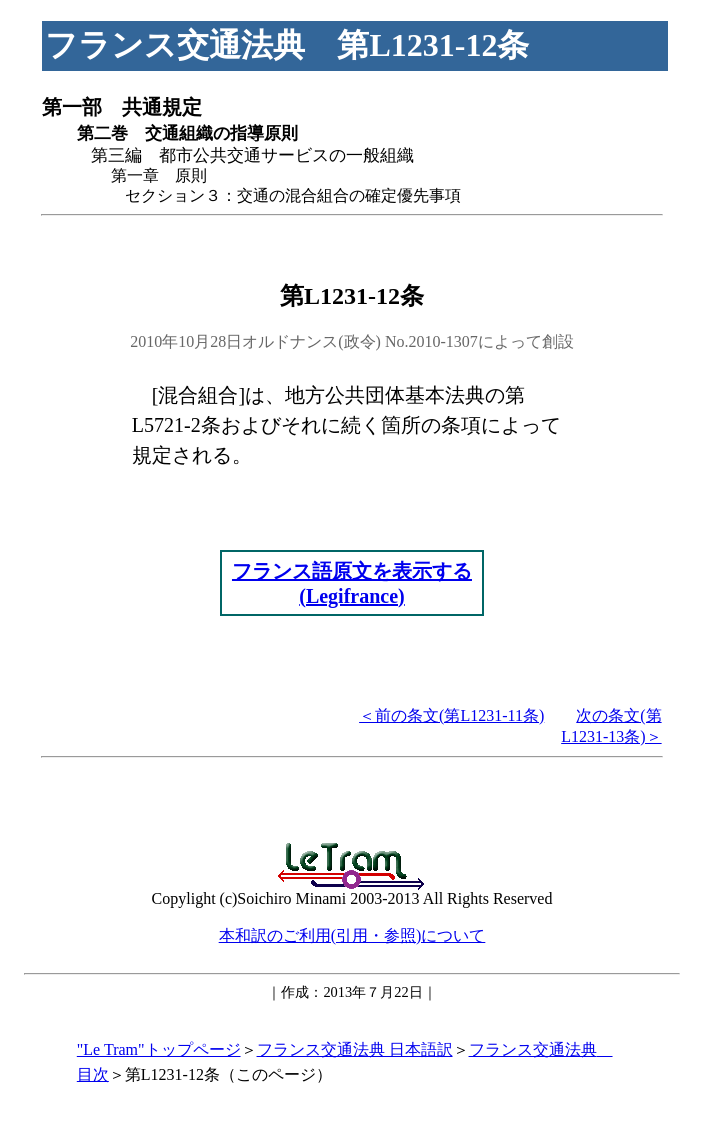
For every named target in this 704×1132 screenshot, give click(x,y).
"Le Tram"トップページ (159, 1049)
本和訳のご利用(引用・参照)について (352, 935)
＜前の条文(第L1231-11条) (451, 715)
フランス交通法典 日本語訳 (355, 1049)
